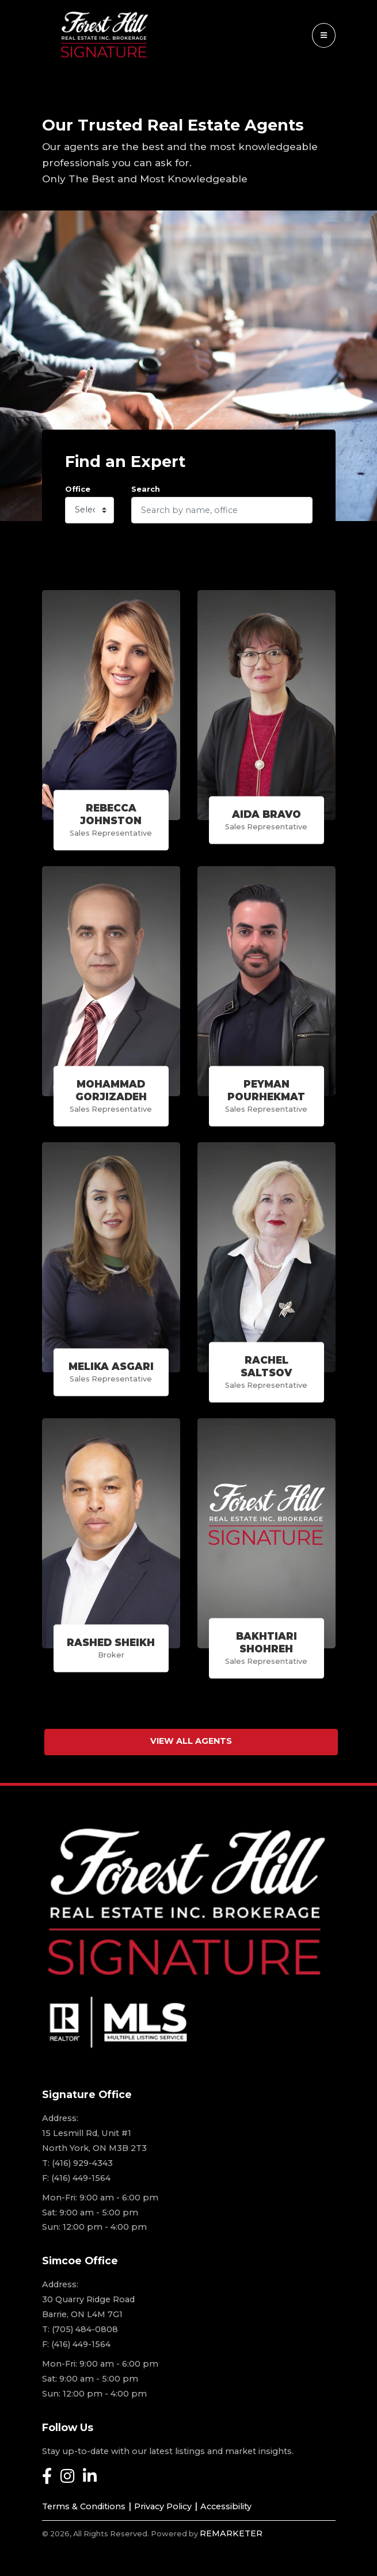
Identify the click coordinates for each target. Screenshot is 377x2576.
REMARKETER (231, 2533)
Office (77, 489)
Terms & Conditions (83, 2506)
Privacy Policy (163, 2506)
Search (145, 489)
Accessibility (226, 2506)
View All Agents (191, 1741)
